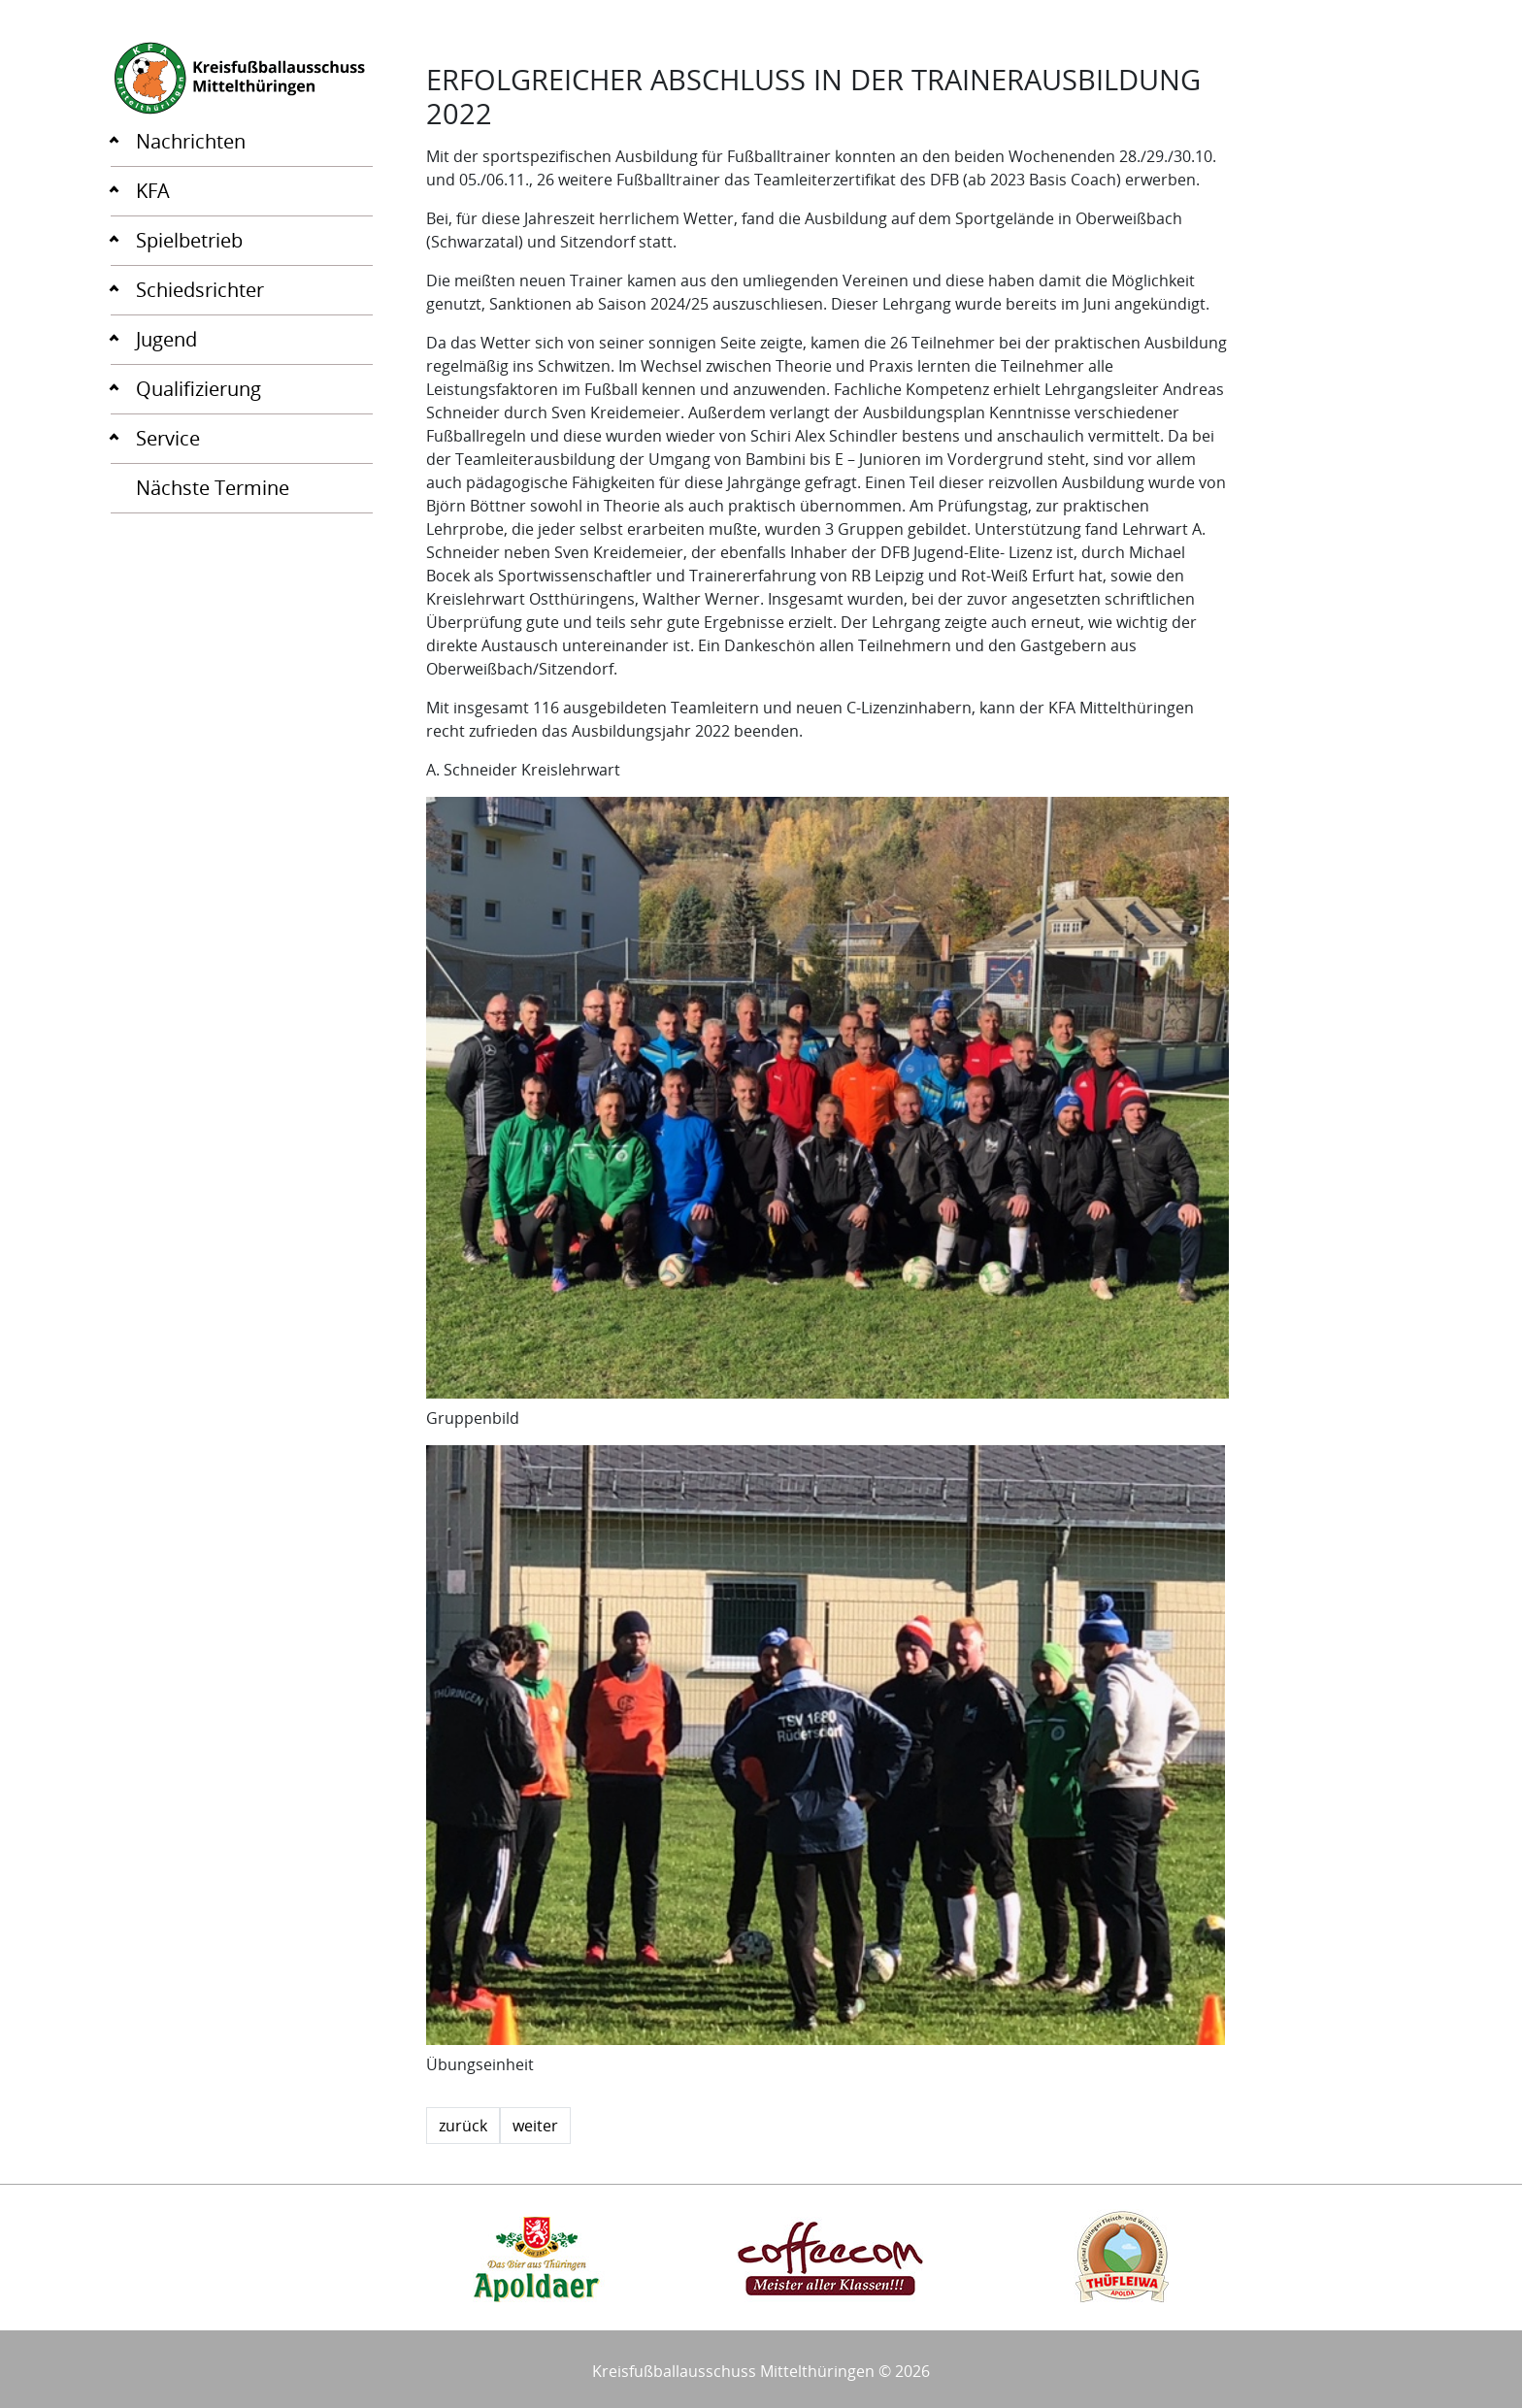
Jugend (166, 339)
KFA (153, 191)
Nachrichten (191, 141)
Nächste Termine (212, 488)
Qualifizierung (198, 389)
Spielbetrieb (189, 240)
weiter (535, 2125)
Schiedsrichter (200, 290)
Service (168, 438)
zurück (463, 2125)
